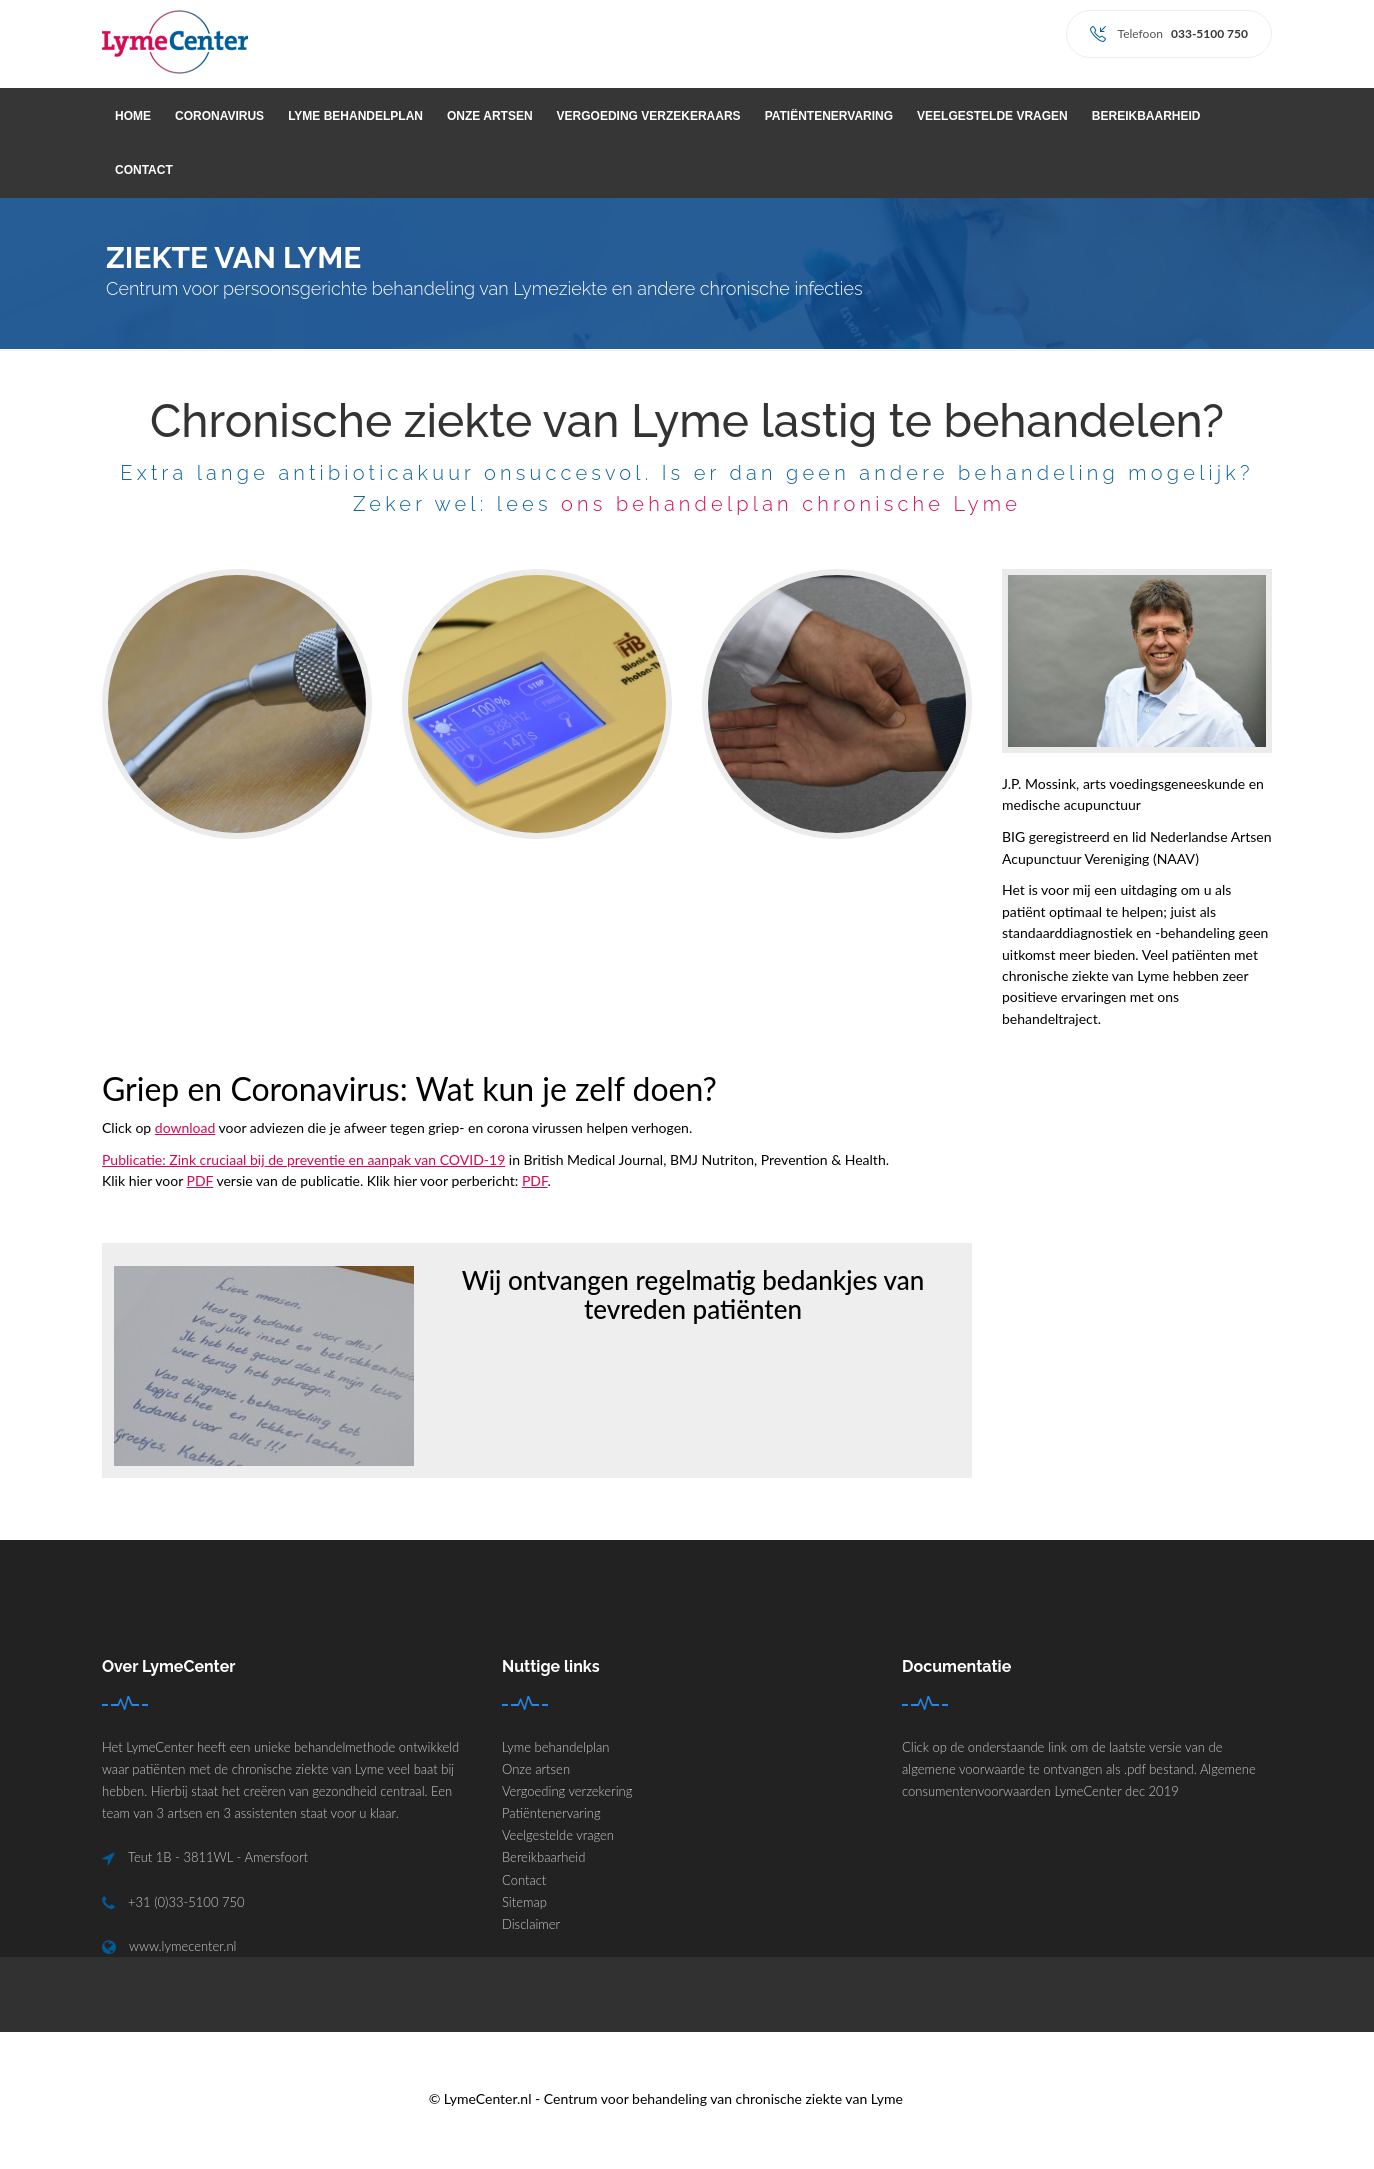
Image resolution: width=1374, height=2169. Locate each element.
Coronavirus (219, 116)
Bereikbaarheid (1146, 116)
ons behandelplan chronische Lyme (791, 504)
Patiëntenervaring (829, 116)
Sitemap (524, 1902)
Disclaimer (531, 1924)
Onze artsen (490, 116)
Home (133, 116)
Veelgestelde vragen (992, 116)
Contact (144, 170)
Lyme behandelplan (355, 116)
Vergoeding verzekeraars (649, 116)
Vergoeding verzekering (567, 1791)
